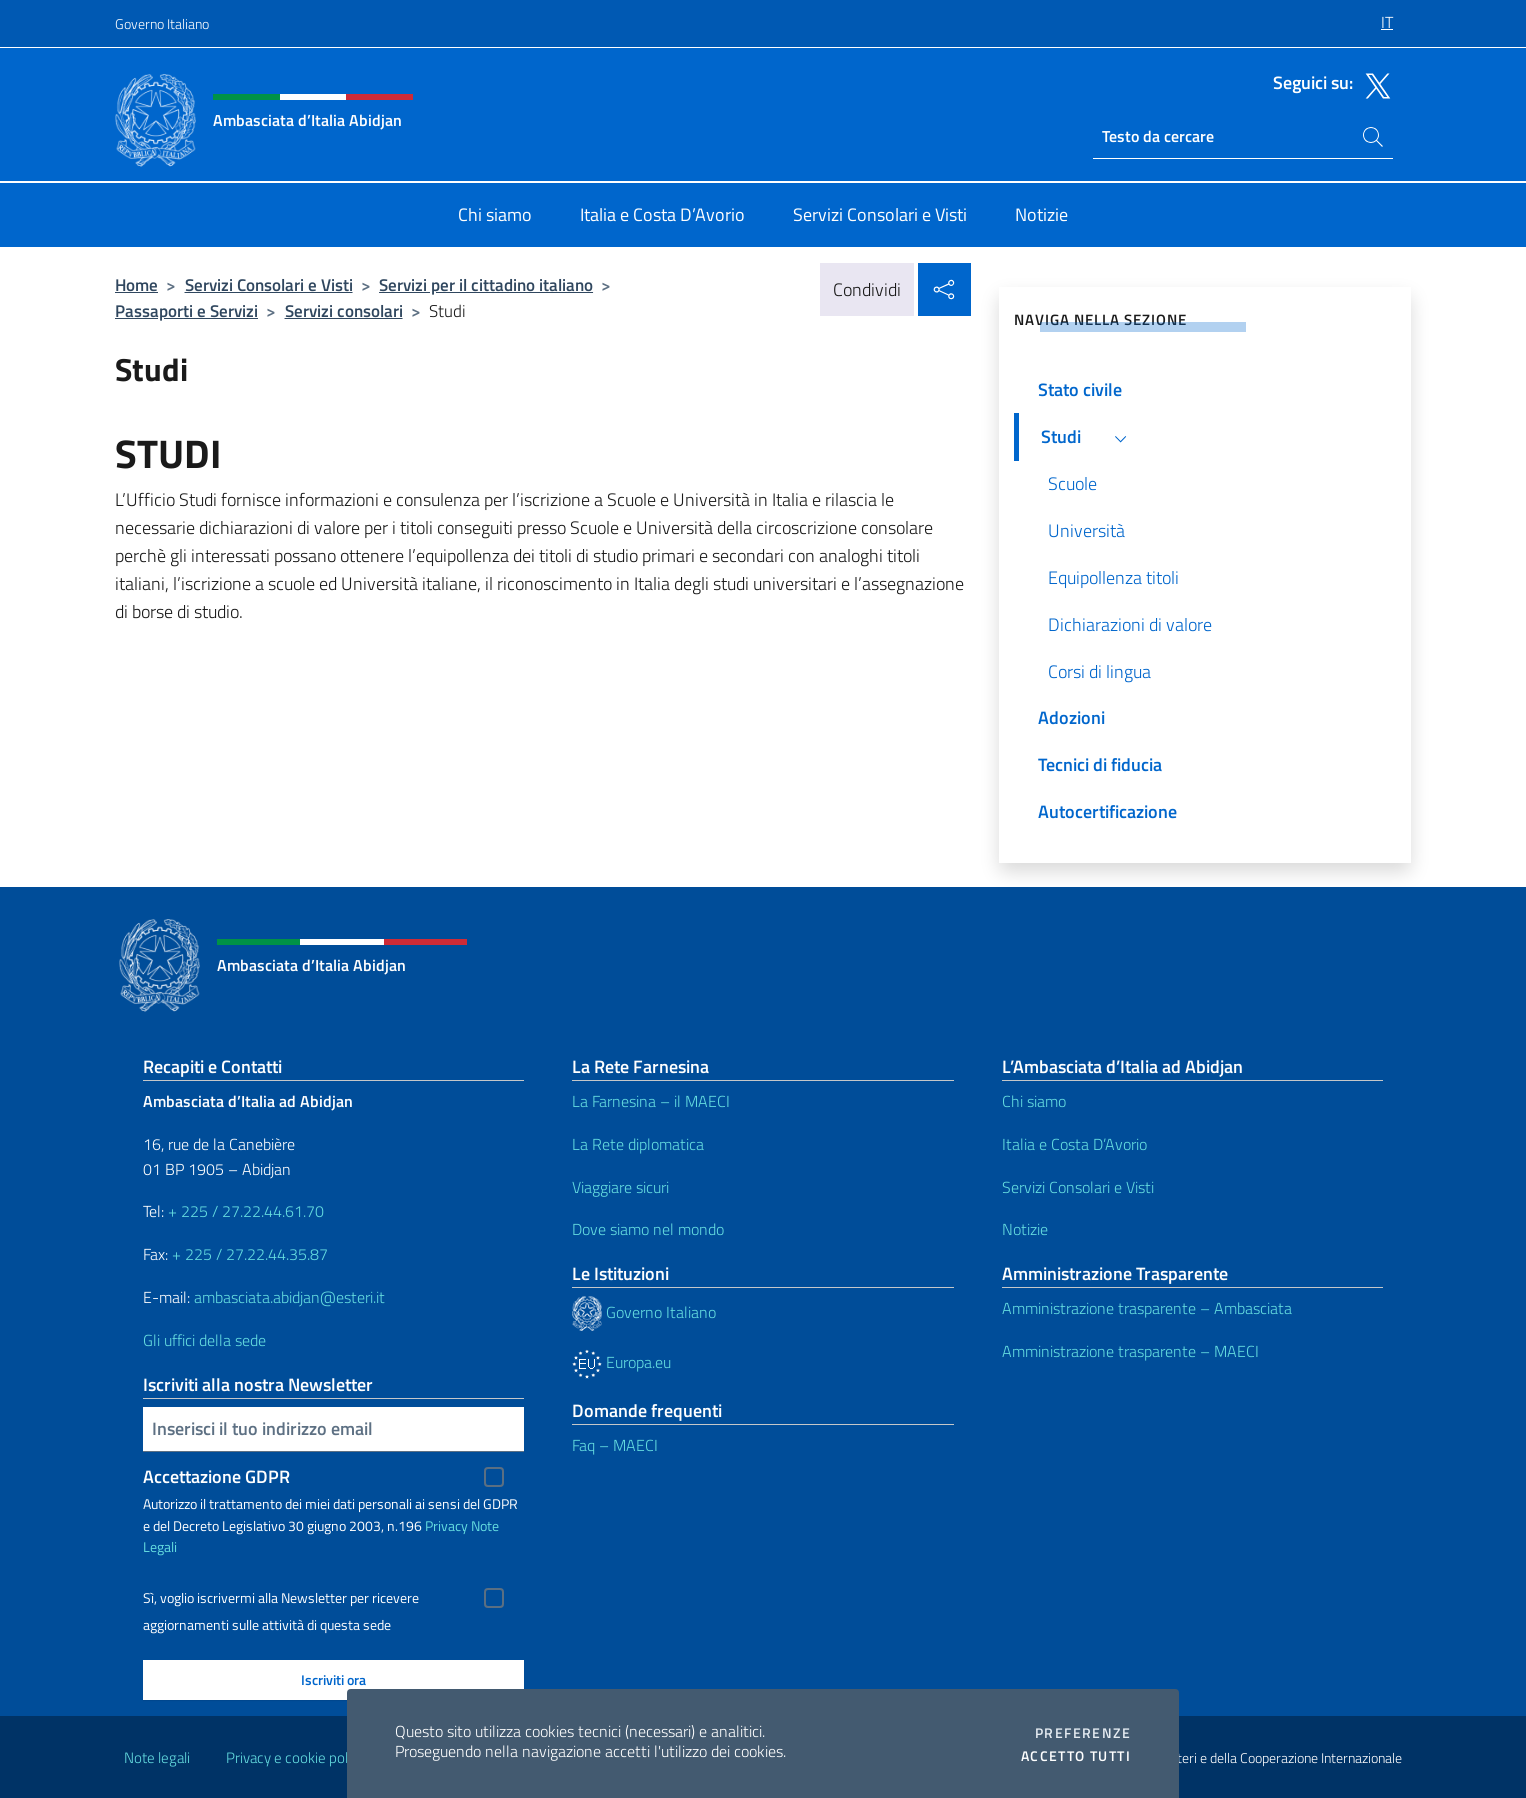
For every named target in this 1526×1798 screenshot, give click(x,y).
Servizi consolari (344, 310)
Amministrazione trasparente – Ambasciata (1147, 1308)
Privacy (446, 1525)
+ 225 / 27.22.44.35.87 (250, 1254)
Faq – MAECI (615, 1445)
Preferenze (1083, 1733)
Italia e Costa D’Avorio (1074, 1144)
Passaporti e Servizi (186, 310)
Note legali (157, 1757)
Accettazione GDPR (216, 1476)
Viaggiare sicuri (620, 1187)
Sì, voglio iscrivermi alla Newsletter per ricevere (281, 1598)
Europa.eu (621, 1362)
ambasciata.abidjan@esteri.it (289, 1297)
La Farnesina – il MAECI (651, 1101)
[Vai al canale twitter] (1373, 84)
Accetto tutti (1076, 1756)
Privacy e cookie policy (295, 1757)
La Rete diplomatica (638, 1144)
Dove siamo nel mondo (648, 1229)
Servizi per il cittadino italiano (486, 284)
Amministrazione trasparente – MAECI (1130, 1351)
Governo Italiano (162, 23)
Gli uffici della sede (204, 1340)
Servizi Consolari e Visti (269, 284)
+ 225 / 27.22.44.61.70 (246, 1211)
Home (136, 284)
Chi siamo (1034, 1101)
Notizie (1025, 1229)
